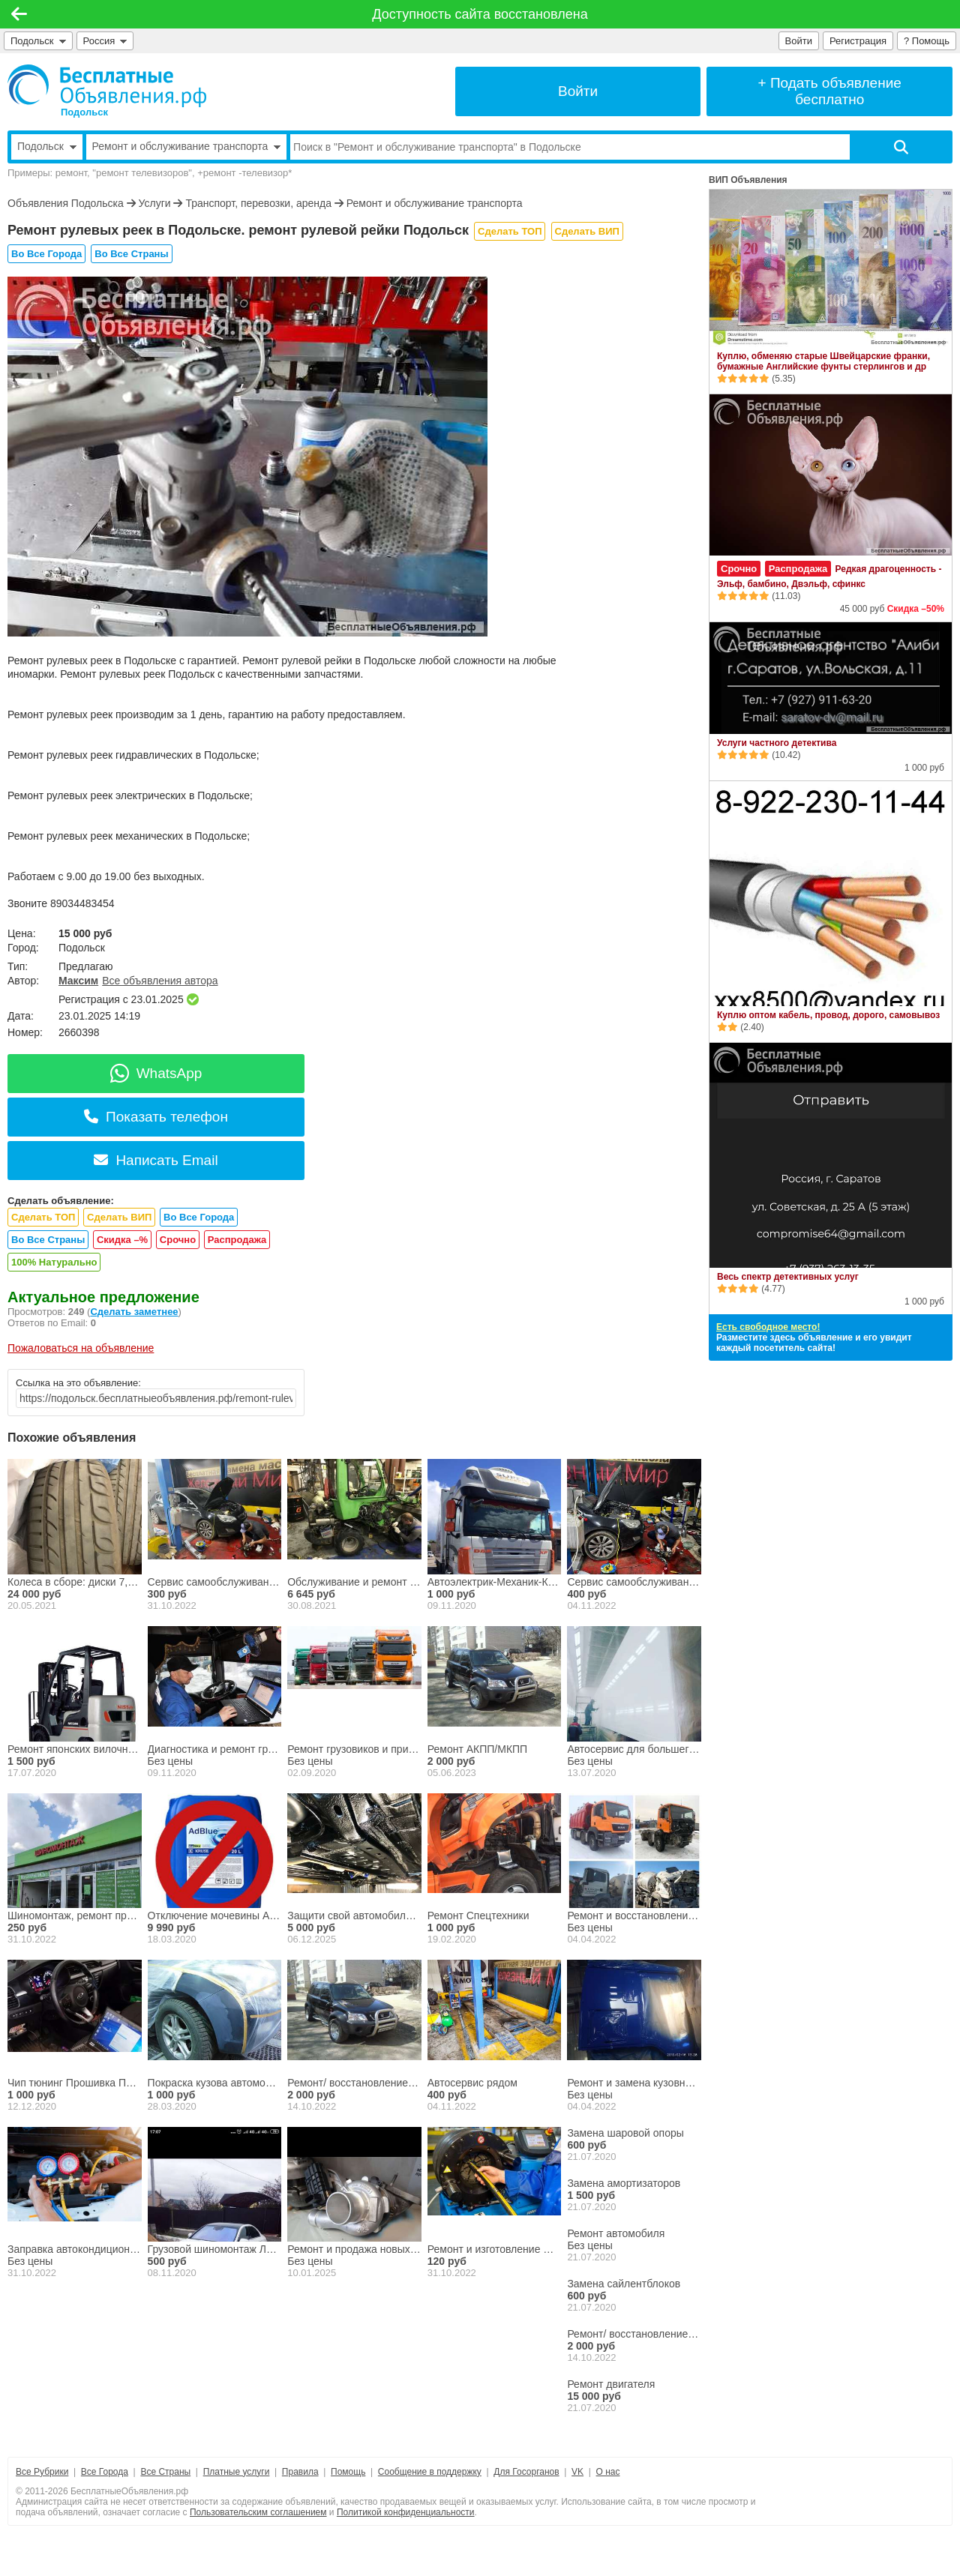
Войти (798, 40)
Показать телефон (156, 1117)
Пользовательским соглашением (258, 2512)
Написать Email (156, 1160)
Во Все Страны (131, 253)
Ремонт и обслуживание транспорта (434, 203)
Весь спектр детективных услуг (788, 1277)
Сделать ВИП (587, 231)
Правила (300, 2472)
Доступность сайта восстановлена (479, 14)
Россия (105, 40)
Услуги (155, 203)
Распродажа (237, 1239)
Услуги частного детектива (776, 743)
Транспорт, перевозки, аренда (259, 203)
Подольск (38, 40)
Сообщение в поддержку (430, 2472)
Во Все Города (46, 253)
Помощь (348, 2472)
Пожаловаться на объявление (81, 1348)
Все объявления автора (160, 981)
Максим (78, 981)
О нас (608, 2472)
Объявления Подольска (66, 203)
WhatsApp (156, 1073)
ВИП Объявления (748, 180)
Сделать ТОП (510, 231)
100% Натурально (54, 1262)
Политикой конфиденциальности (406, 2512)
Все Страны (165, 2472)
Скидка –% (122, 1239)
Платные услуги (236, 2472)
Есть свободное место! (768, 1327)
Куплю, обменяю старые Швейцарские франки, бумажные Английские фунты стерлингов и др (823, 361)
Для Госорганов (526, 2472)
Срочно (178, 1239)
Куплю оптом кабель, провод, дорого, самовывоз (828, 1015)
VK (578, 2472)
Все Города (104, 2472)
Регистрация (858, 40)
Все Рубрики (42, 2472)
